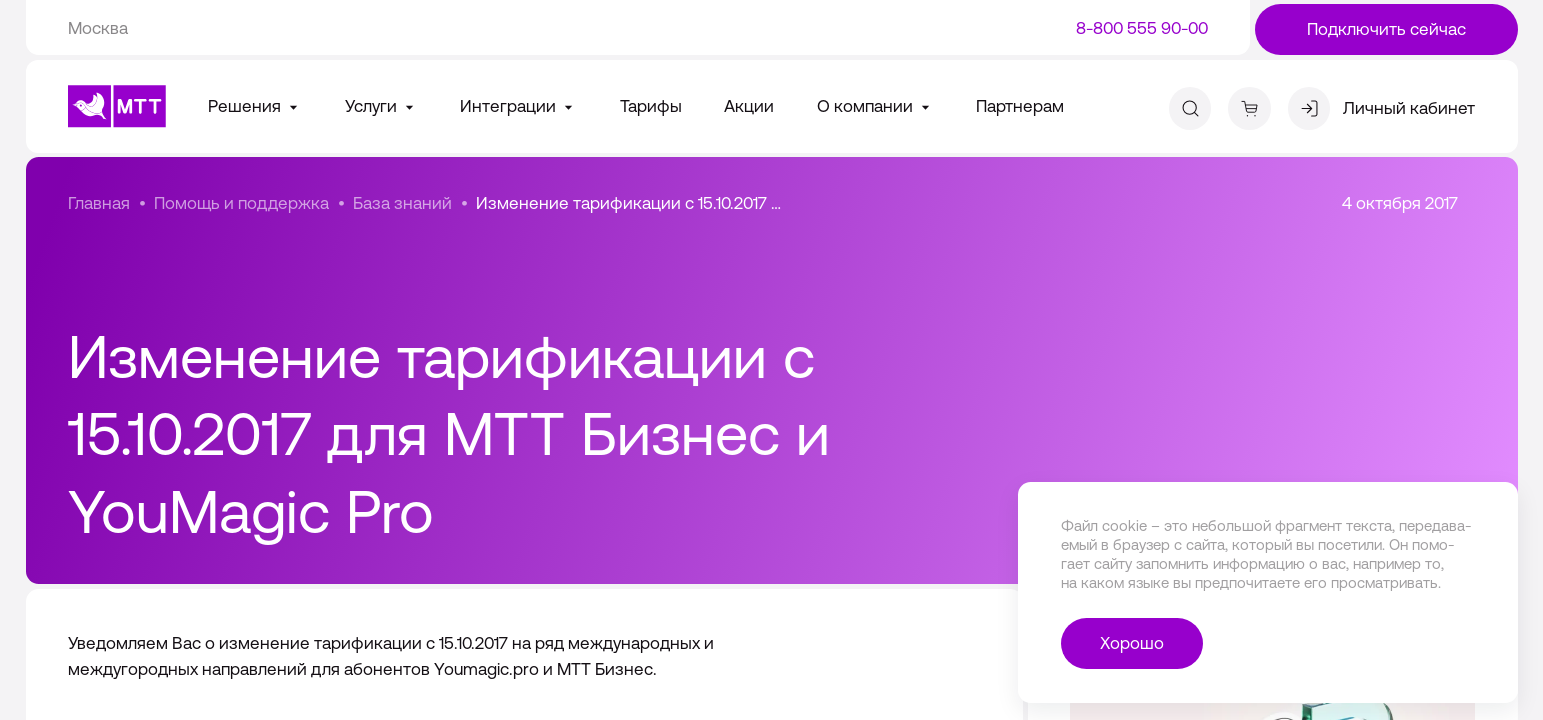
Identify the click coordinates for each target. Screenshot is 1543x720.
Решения (255, 106)
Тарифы (651, 106)
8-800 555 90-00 (1142, 28)
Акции (749, 106)
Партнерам (1020, 106)
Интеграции (518, 106)
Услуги (381, 106)
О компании (875, 106)
